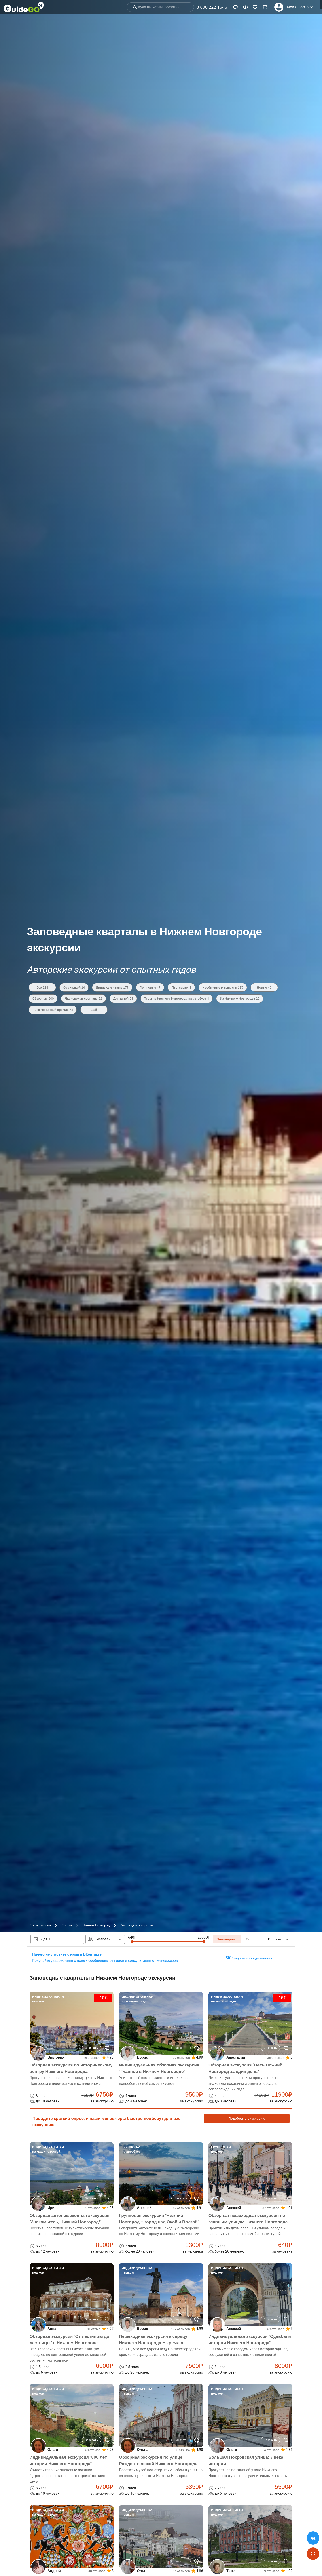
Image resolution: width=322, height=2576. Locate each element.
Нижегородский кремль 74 (52, 1010)
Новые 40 (264, 987)
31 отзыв (93, 2329)
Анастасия (235, 2057)
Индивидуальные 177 (112, 987)
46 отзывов (91, 2058)
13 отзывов (270, 2571)
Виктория (55, 2057)
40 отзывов (96, 2571)
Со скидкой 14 (74, 987)
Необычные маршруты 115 (222, 987)
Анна (51, 2329)
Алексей (144, 2208)
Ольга (52, 2449)
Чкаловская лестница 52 (83, 998)
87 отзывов (181, 2208)
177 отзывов (180, 2058)
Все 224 (42, 987)
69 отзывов (275, 2329)
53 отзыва (92, 2450)
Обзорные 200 (43, 998)
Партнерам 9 (181, 987)
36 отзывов (275, 2058)
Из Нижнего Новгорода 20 (239, 998)
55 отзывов (91, 2208)
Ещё (94, 1010)
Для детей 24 (123, 998)
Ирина (53, 2208)
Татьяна (233, 2571)
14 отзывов (270, 2450)
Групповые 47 (150, 987)
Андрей (54, 2571)
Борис (142, 2057)
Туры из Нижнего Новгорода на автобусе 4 (176, 998)
